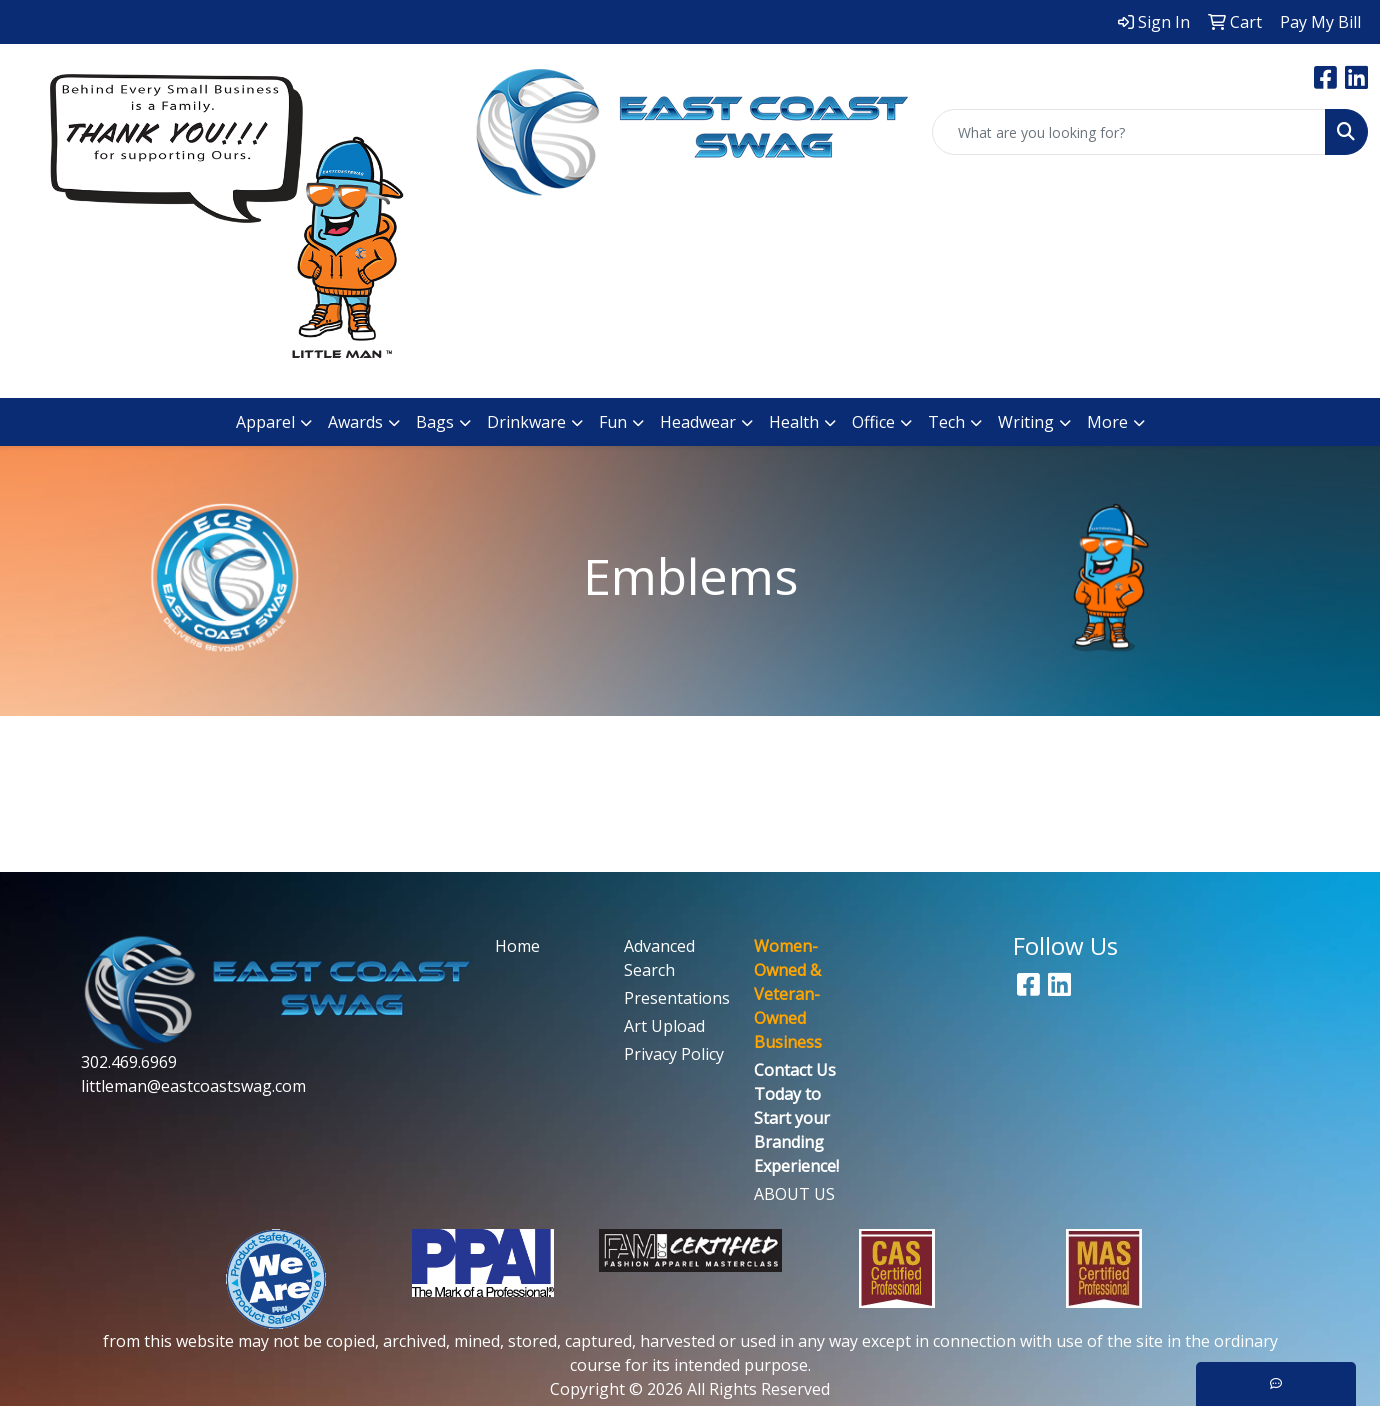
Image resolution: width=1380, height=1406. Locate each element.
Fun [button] (613, 422)
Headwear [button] (698, 422)
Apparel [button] (265, 422)
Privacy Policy (674, 1054)
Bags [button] (435, 422)
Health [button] (794, 422)
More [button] (1107, 422)
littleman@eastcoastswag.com (193, 1086)
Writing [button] (1026, 422)
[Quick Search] (1129, 132)
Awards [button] (355, 422)
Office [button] (873, 422)
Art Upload (664, 1026)
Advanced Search (659, 958)
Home (517, 946)
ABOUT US (794, 1194)
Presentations (676, 998)
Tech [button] (946, 422)
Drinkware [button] (526, 422)
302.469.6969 (129, 1062)
